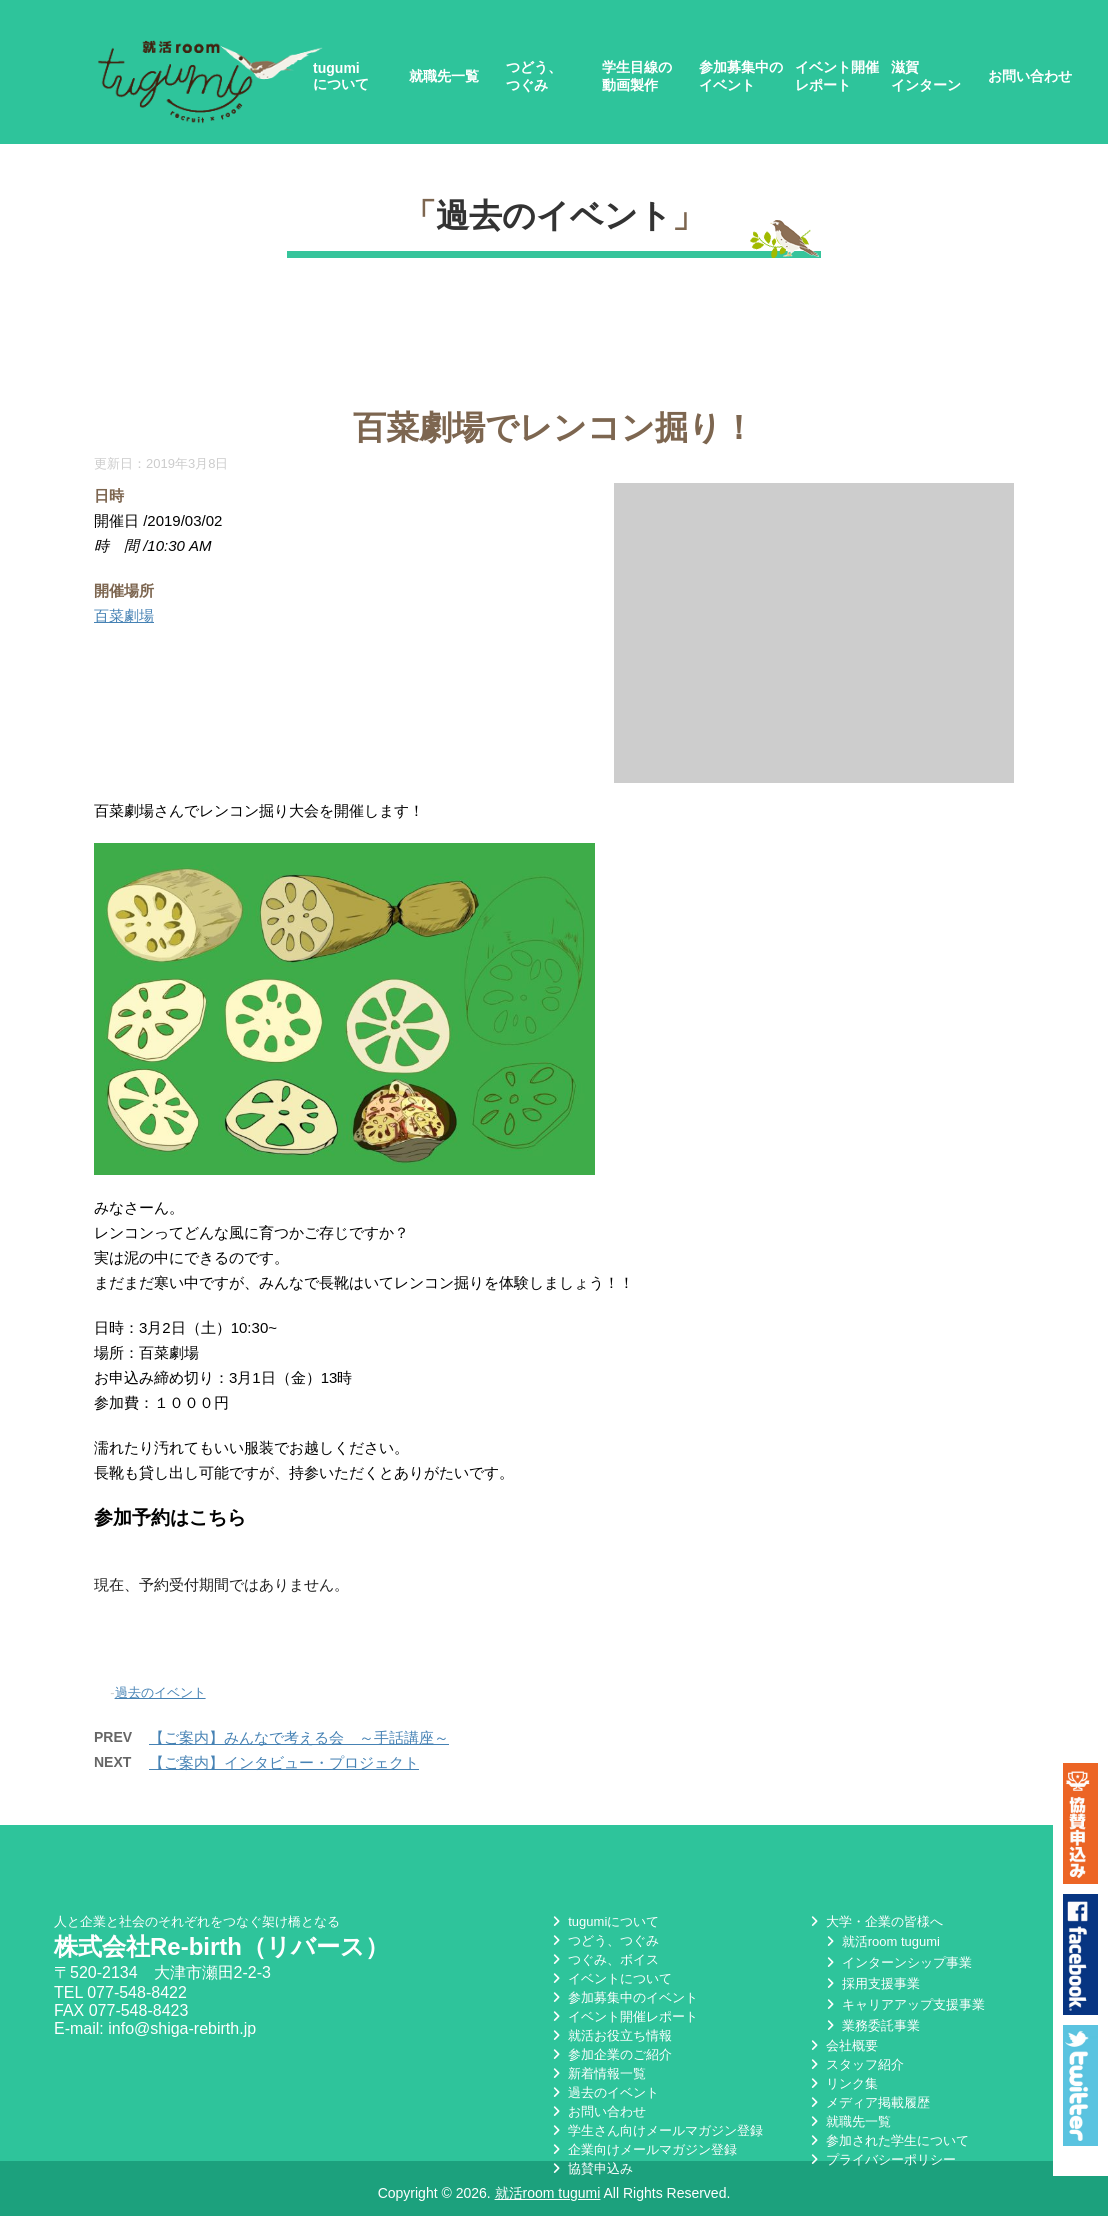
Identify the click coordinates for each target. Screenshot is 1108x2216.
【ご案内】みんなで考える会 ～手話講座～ (299, 1737)
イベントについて (610, 1975)
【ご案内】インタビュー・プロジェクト (284, 1762)
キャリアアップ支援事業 (903, 2001)
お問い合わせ (1030, 76)
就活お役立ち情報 (610, 2032)
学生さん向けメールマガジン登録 (655, 2127)
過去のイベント (554, 215)
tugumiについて (341, 76)
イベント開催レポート (837, 76)
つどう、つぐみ (534, 76)
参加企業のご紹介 (610, 2051)
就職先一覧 (444, 76)
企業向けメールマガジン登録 (642, 2146)
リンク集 (842, 2080)
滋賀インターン (926, 76)
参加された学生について (887, 2137)
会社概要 (842, 2042)
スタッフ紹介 (855, 2061)
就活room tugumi (881, 1938)
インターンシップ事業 (897, 1959)
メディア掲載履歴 (868, 2099)
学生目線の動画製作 (637, 76)
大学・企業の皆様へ (874, 1918)
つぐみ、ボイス (603, 1956)
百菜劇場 (124, 615)
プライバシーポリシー (881, 2156)
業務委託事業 (871, 2022)
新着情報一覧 (597, 2070)
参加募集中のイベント (741, 76)
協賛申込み (590, 2165)
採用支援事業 (871, 1980)
